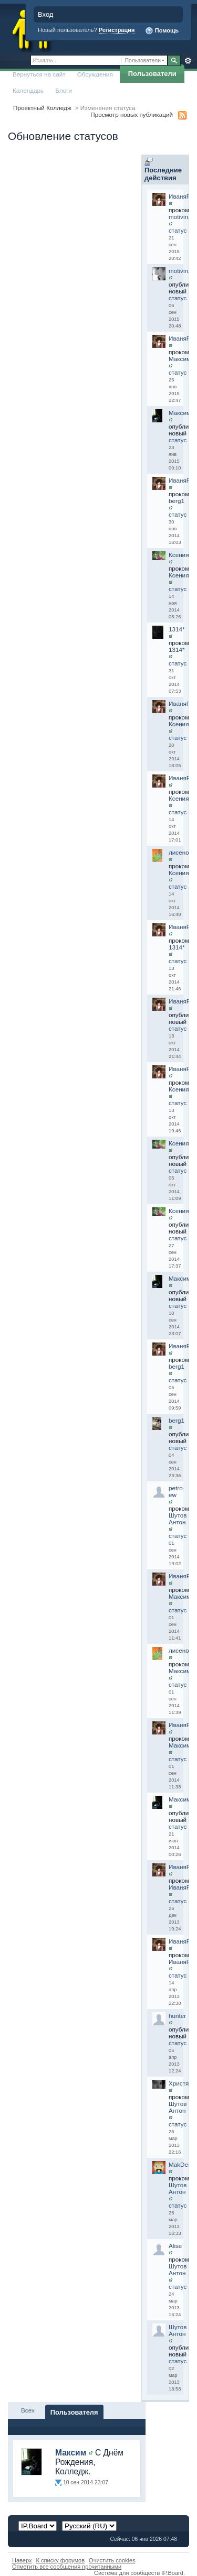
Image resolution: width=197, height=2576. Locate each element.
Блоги (63, 90)
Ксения (179, 554)
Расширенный (187, 61)
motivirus (181, 216)
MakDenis (182, 2164)
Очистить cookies (112, 2560)
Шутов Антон (178, 1518)
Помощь (162, 31)
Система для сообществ (127, 2573)
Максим (180, 358)
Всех (28, 2410)
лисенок (180, 852)
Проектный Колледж (42, 107)
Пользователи (152, 74)
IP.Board (172, 2573)
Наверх (22, 2560)
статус (177, 230)
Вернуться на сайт (39, 74)
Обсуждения (95, 74)
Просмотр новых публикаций (131, 114)
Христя (179, 2083)
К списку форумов (60, 2560)
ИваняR (180, 196)
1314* (177, 629)
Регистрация (117, 30)
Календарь (28, 90)
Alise (175, 2245)
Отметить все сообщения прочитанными (66, 2566)
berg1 (176, 500)
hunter (177, 2015)
